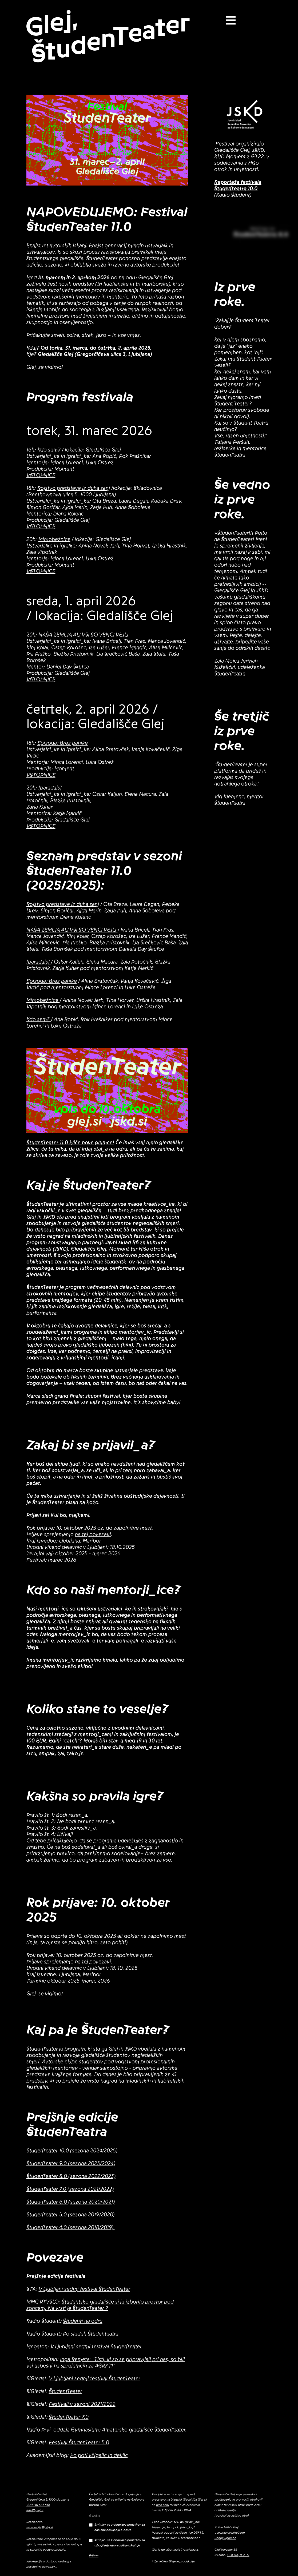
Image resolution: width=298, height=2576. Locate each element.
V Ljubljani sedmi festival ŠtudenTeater (84, 2289)
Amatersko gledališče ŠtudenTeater (143, 2430)
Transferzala (189, 2549)
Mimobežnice (54, 539)
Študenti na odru (82, 2321)
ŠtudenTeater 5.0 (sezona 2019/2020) (70, 2214)
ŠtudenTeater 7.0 (69, 2417)
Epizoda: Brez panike (62, 743)
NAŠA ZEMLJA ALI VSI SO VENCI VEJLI (84, 635)
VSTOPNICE (40, 475)
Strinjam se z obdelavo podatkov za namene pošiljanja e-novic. (117, 2527)
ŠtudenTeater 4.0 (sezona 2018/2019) (70, 2227)
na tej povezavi (93, 1534)
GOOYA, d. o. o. (238, 2555)
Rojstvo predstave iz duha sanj (73, 488)
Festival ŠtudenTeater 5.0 (79, 2442)
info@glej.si (34, 2510)
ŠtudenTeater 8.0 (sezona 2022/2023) (71, 2176)
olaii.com (162, 2504)
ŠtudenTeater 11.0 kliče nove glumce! (70, 1142)
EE (235, 2549)
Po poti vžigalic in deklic (99, 2455)
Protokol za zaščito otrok (231, 2515)
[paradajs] (50, 788)
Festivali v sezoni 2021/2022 (82, 2404)
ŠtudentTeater (65, 2391)
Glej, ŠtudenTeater (107, 36)
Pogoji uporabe (225, 2537)
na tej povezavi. (93, 1962)
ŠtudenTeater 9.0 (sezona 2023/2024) (70, 2163)
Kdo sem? (49, 450)
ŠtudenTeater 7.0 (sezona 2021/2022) (70, 2189)
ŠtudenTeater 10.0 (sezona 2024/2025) (71, 2151)
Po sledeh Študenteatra (90, 2334)
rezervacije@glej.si (39, 2527)
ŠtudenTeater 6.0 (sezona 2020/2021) (70, 2202)
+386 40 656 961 (38, 2504)
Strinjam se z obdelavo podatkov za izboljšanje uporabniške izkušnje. (117, 2542)
